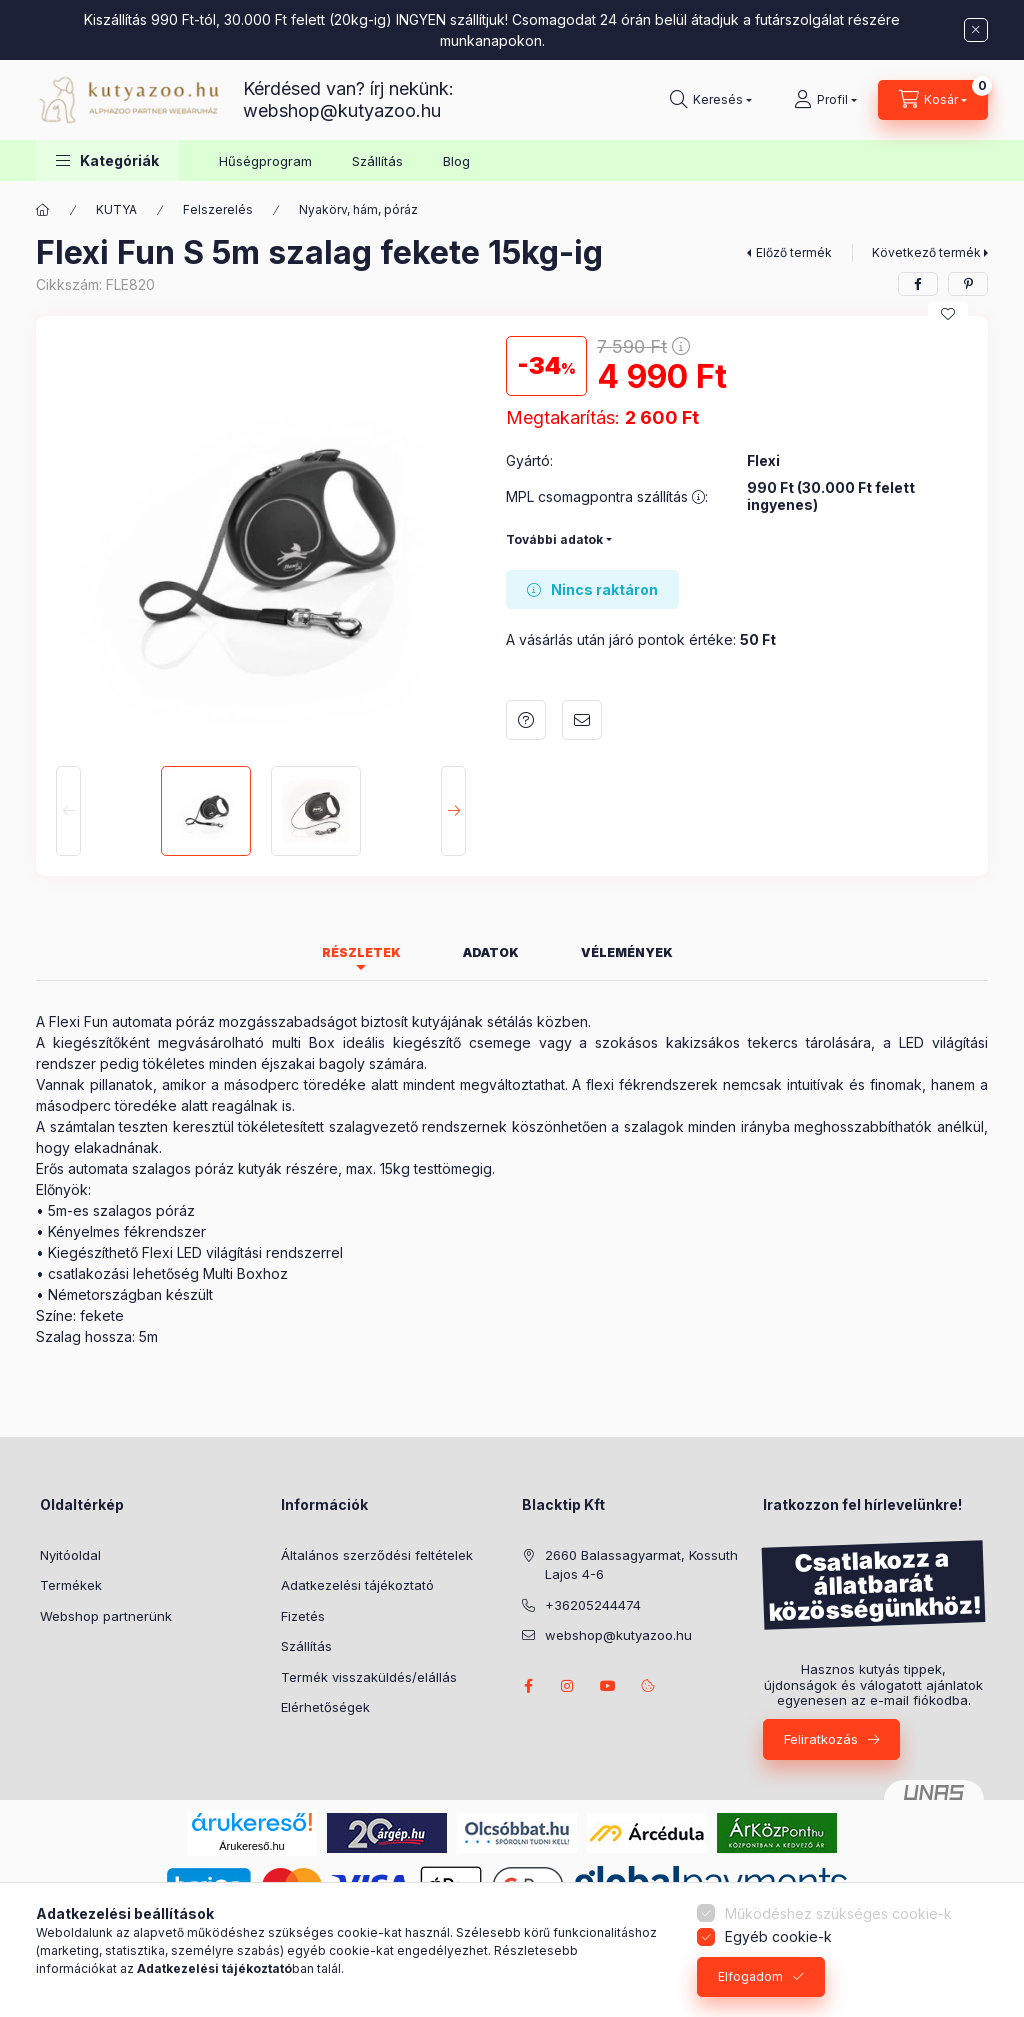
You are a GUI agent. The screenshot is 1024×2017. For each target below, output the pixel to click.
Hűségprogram (265, 161)
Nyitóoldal (70, 1555)
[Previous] (68, 811)
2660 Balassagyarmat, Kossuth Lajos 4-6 (641, 1565)
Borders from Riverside (608, 1686)
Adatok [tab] (491, 952)
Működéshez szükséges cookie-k (838, 1913)
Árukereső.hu (251, 1846)
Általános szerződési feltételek (377, 1555)
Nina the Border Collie (568, 1686)
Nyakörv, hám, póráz (358, 209)
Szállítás (377, 161)
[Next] (453, 811)
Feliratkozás (821, 1739)
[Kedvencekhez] (948, 314)
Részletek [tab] (361, 952)
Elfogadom (750, 1976)
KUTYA (116, 209)
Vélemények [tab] (627, 952)
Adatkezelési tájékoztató (357, 1585)
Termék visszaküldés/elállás (369, 1677)
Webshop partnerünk (106, 1616)
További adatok (554, 539)
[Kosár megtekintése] (933, 100)
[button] (107, 160)
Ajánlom (582, 720)
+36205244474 (593, 1605)
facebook (528, 1686)
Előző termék (794, 252)
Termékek (71, 1585)
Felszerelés (218, 209)
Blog (456, 161)
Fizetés (303, 1616)
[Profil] (825, 100)
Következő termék (926, 252)
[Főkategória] (43, 210)
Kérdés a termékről (526, 720)
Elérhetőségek (325, 1707)
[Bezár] (976, 30)
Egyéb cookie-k (778, 1936)
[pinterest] (968, 284)
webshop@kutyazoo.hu (342, 110)
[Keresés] (711, 100)
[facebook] (918, 284)
